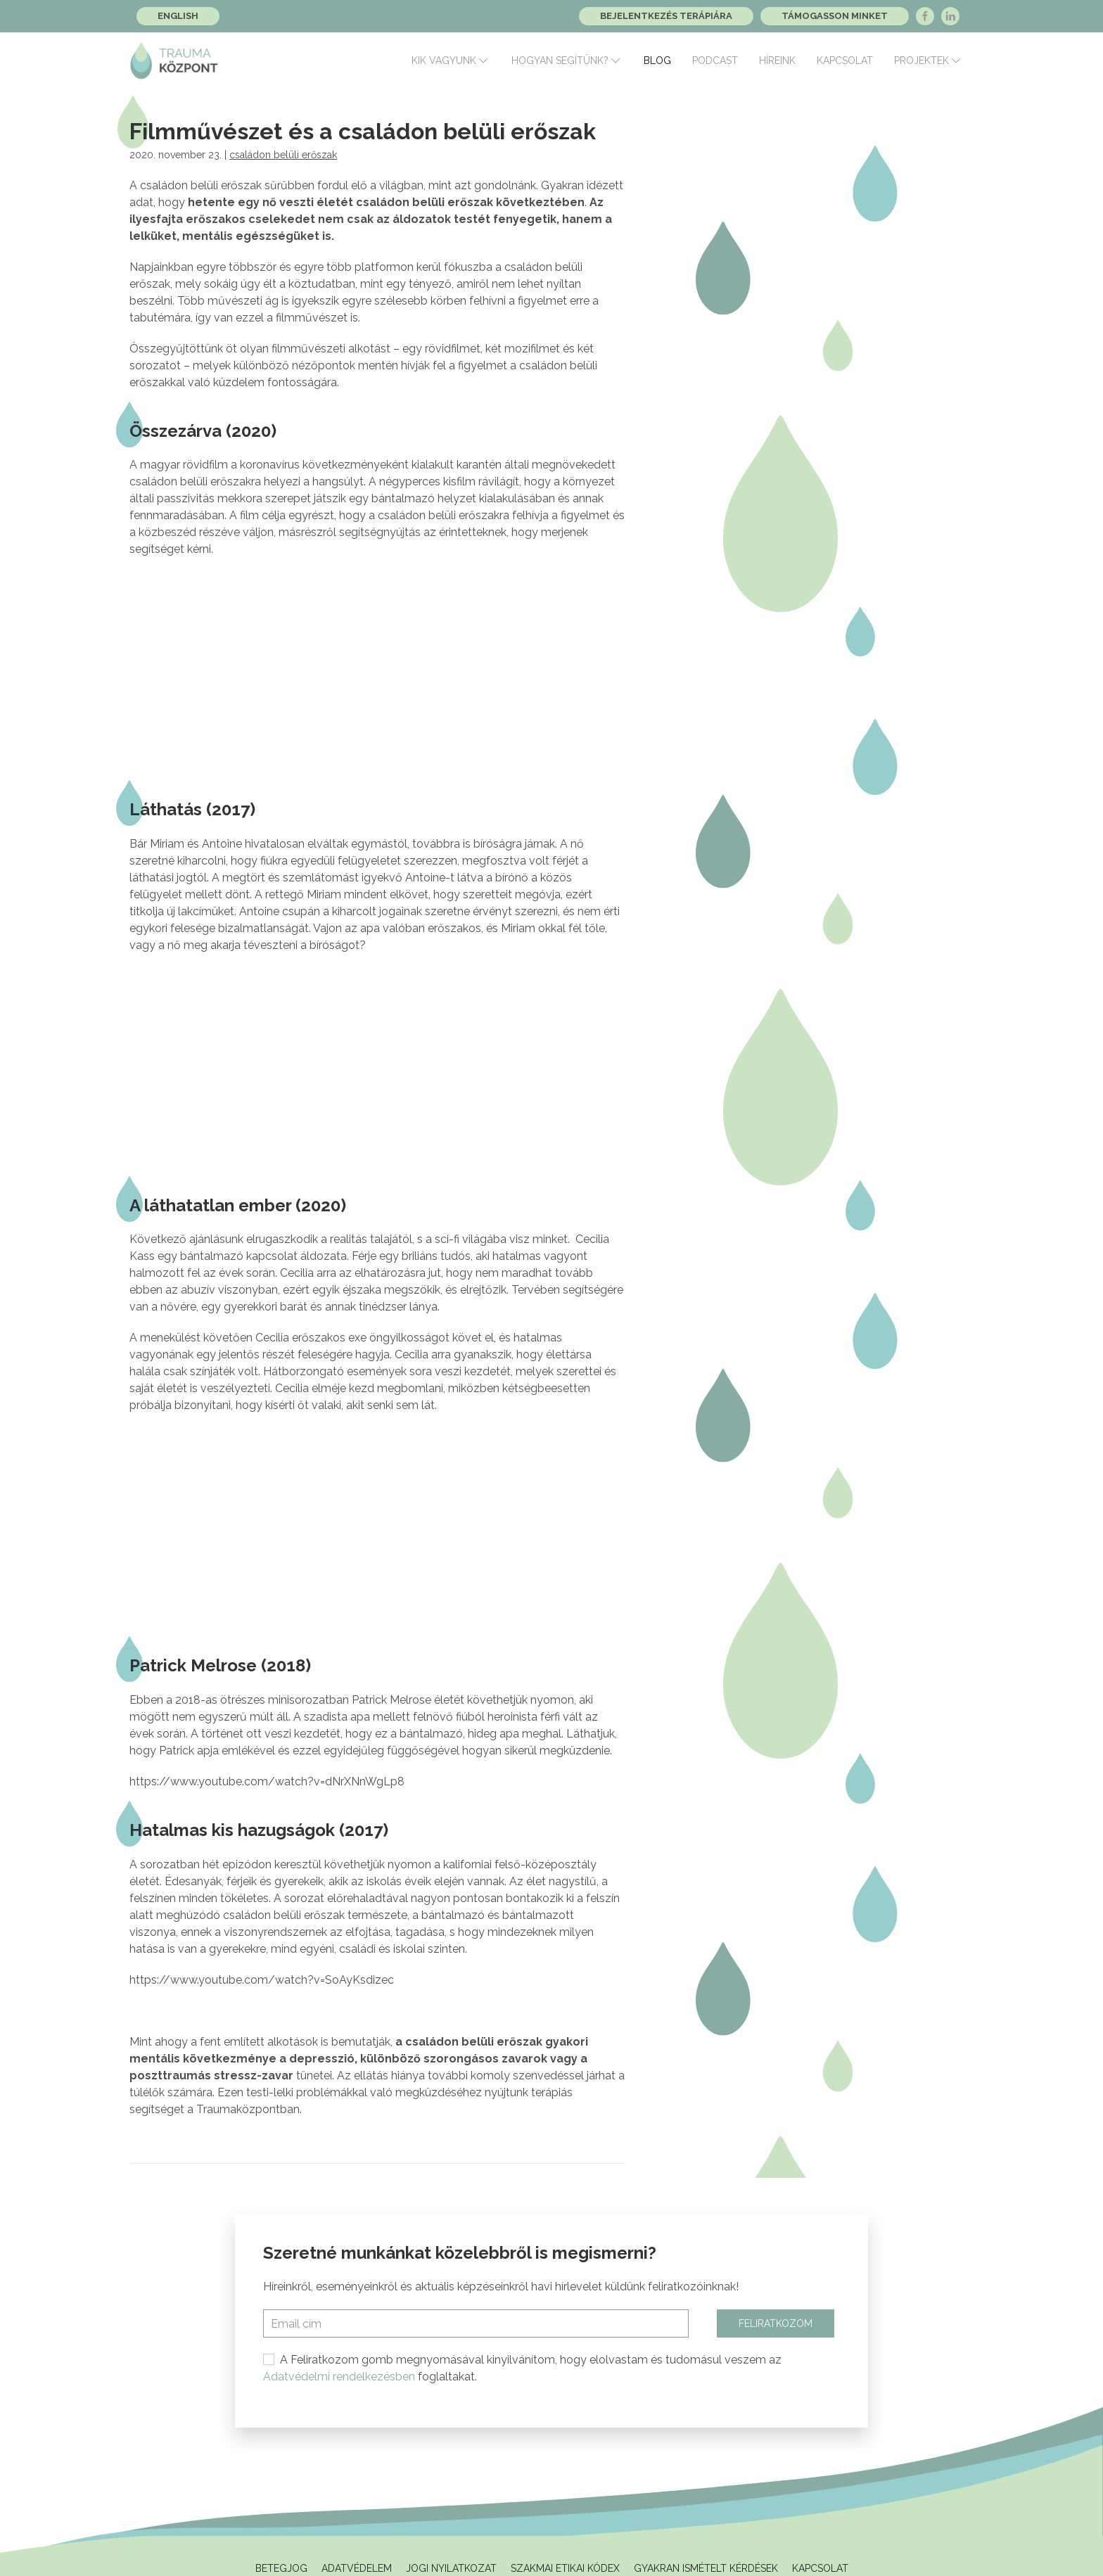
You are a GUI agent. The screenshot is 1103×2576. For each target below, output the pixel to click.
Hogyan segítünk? (567, 60)
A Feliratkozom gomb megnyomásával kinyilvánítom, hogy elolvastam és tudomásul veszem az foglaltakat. (522, 2368)
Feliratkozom (775, 2323)
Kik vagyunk (451, 60)
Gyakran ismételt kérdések (706, 2568)
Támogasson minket (835, 16)
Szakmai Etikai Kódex (565, 2568)
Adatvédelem (356, 2568)
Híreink (777, 60)
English (178, 16)
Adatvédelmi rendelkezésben (339, 2376)
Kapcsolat (845, 60)
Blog (657, 60)
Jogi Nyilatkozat (451, 2568)
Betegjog (281, 2568)
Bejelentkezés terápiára (666, 16)
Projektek (928, 60)
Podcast (715, 60)
